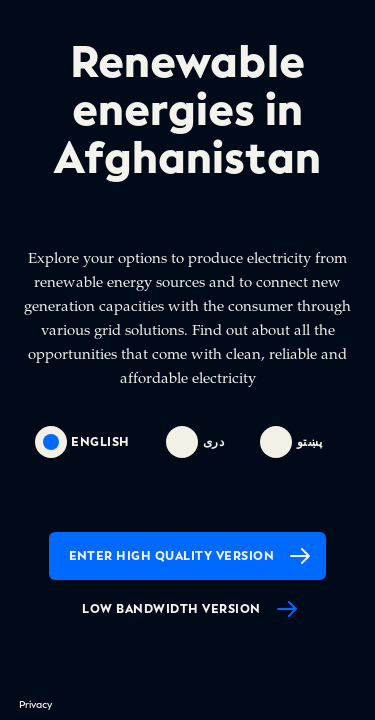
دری (195, 442)
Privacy (35, 704)
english (82, 442)
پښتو (291, 442)
